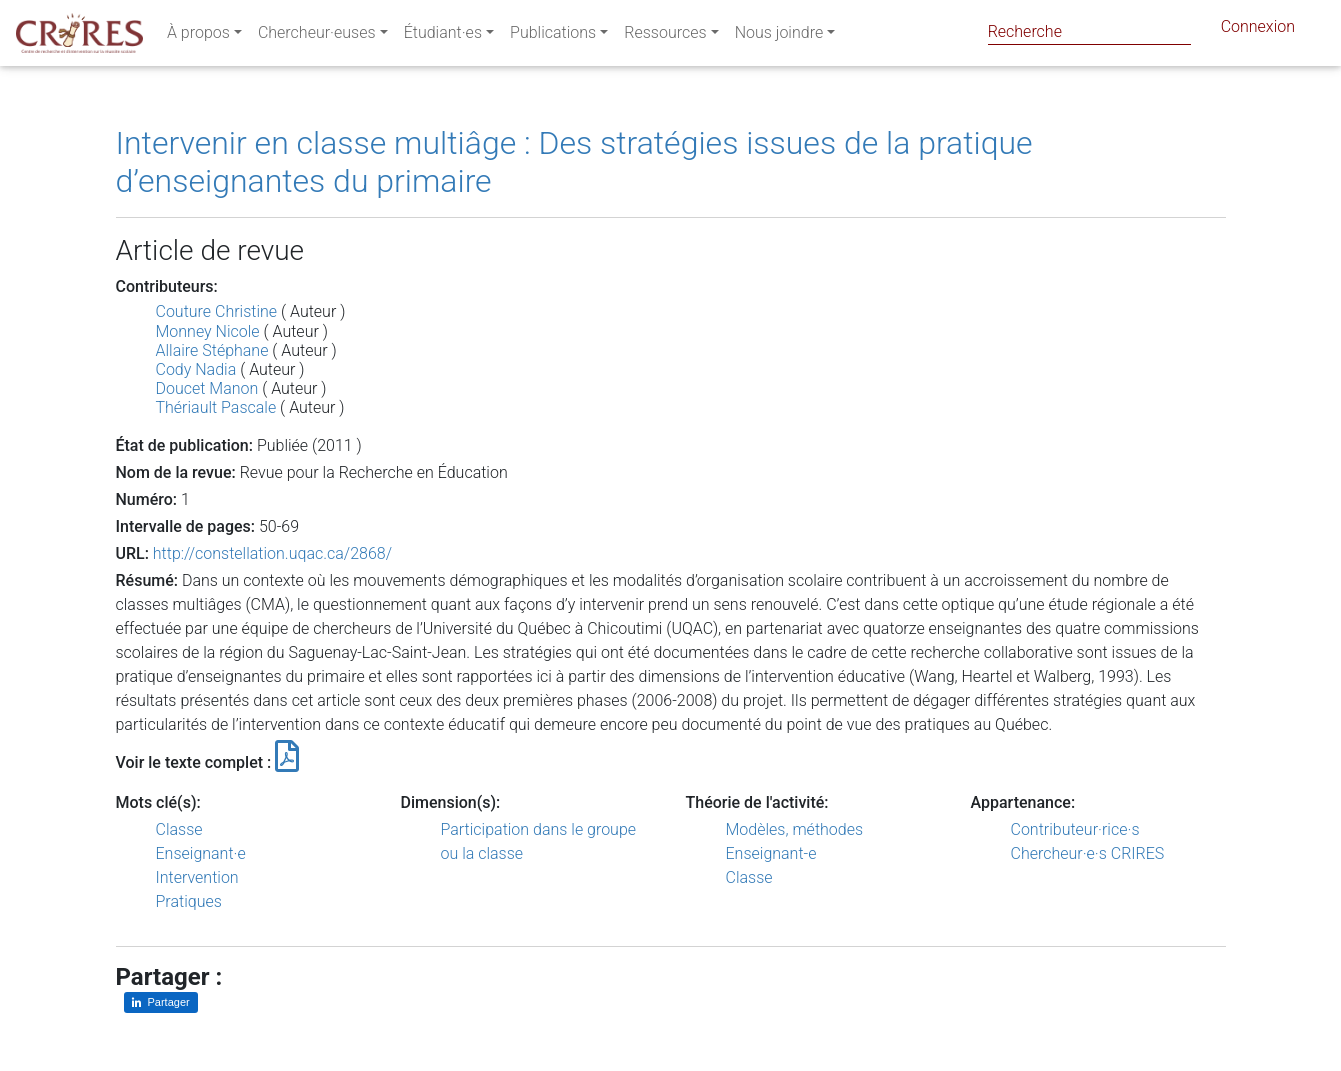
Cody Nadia (196, 369)
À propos (198, 36)
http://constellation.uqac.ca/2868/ (272, 553)
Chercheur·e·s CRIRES (1088, 853)
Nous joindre (779, 36)
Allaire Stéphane (212, 350)
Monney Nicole (208, 331)
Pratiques (189, 901)
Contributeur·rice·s (1075, 829)
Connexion (1258, 30)
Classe (179, 829)
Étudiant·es (443, 36)
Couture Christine (217, 311)
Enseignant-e (771, 853)
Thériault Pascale (216, 407)
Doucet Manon (207, 388)
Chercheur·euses (317, 36)
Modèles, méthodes (795, 829)
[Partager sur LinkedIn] (161, 1002)
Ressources (665, 36)
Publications (553, 36)
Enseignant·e (201, 853)
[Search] (1089, 31)
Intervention (197, 877)
